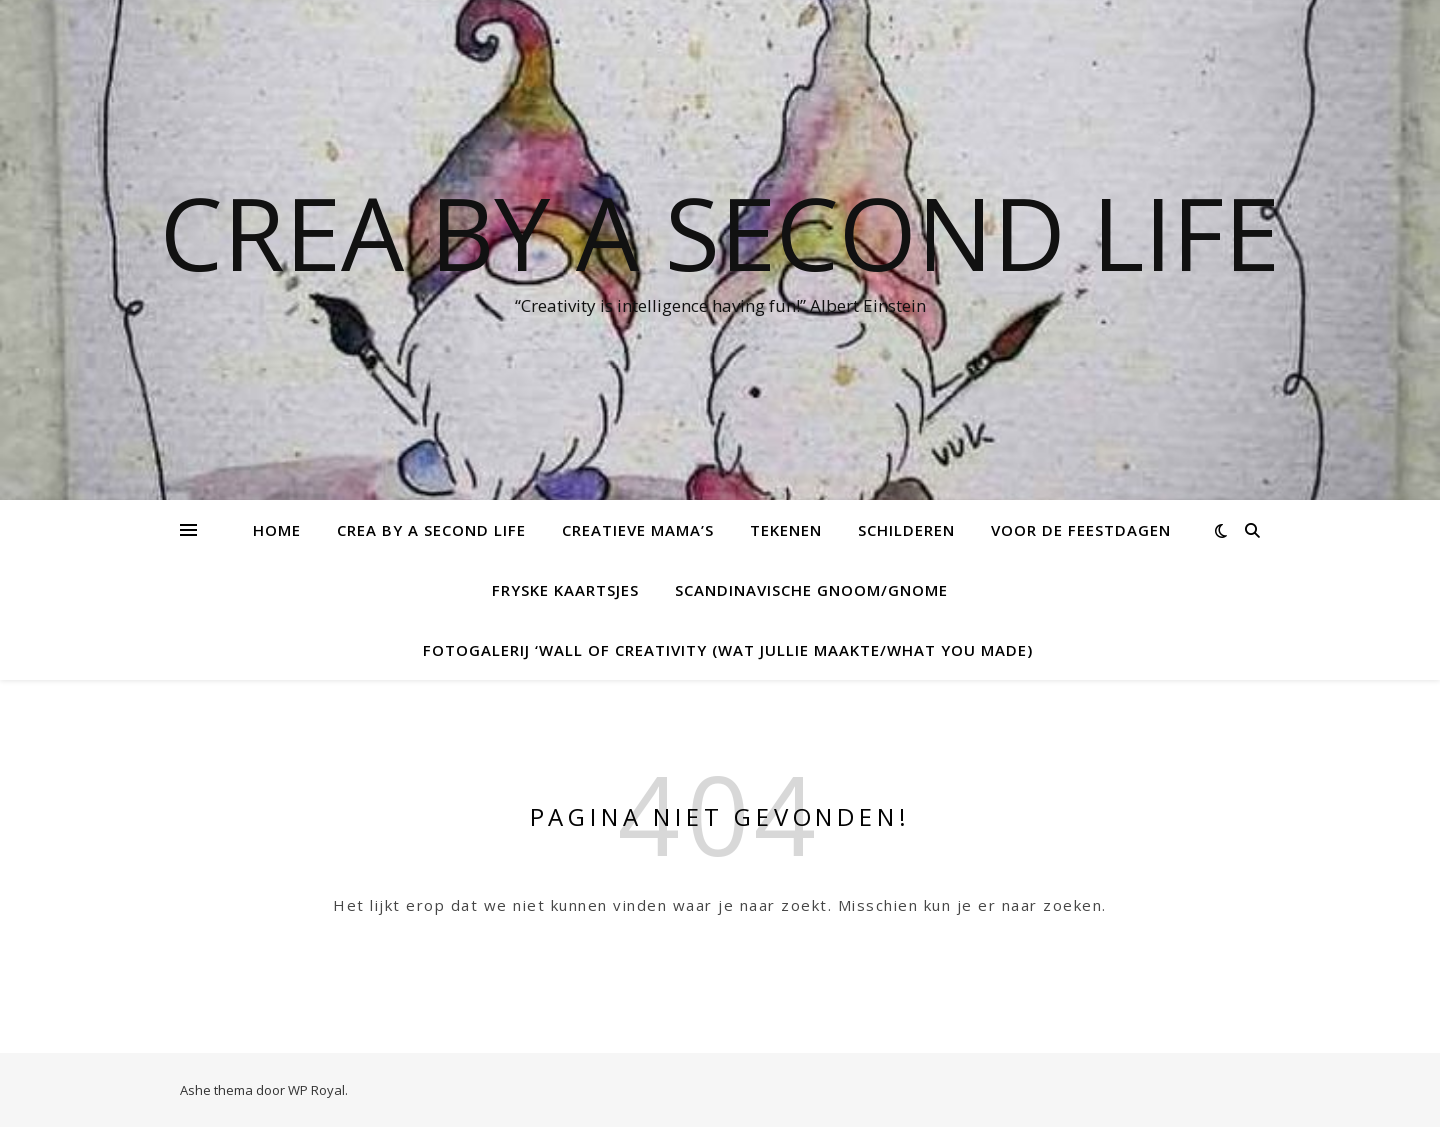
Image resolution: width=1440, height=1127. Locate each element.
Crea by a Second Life (720, 232)
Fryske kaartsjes (565, 590)
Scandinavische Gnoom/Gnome (811, 590)
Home (277, 530)
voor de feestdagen (1081, 530)
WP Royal (316, 1090)
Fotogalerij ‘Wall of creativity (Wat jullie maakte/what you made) (728, 650)
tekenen (786, 530)
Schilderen (906, 530)
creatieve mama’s (638, 530)
